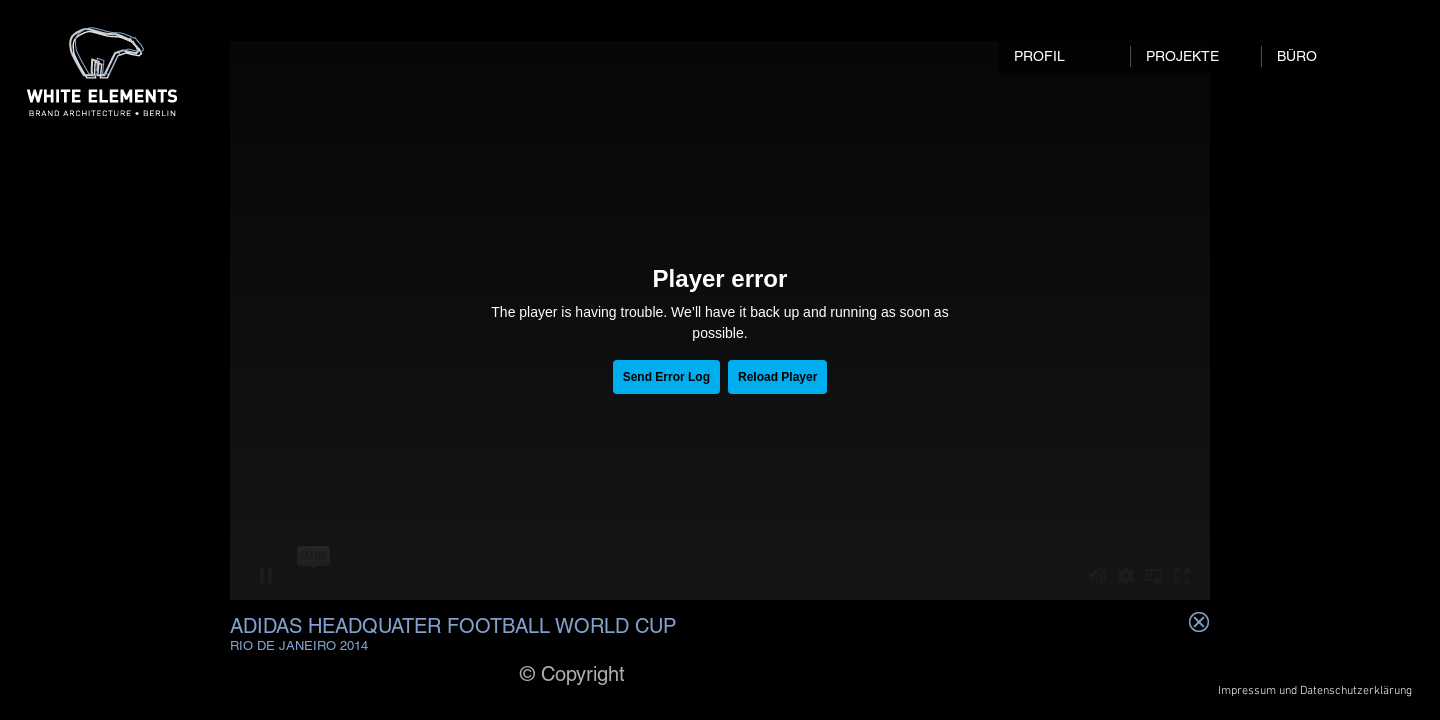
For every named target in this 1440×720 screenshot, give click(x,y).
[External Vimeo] (720, 320)
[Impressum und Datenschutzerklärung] (1315, 691)
